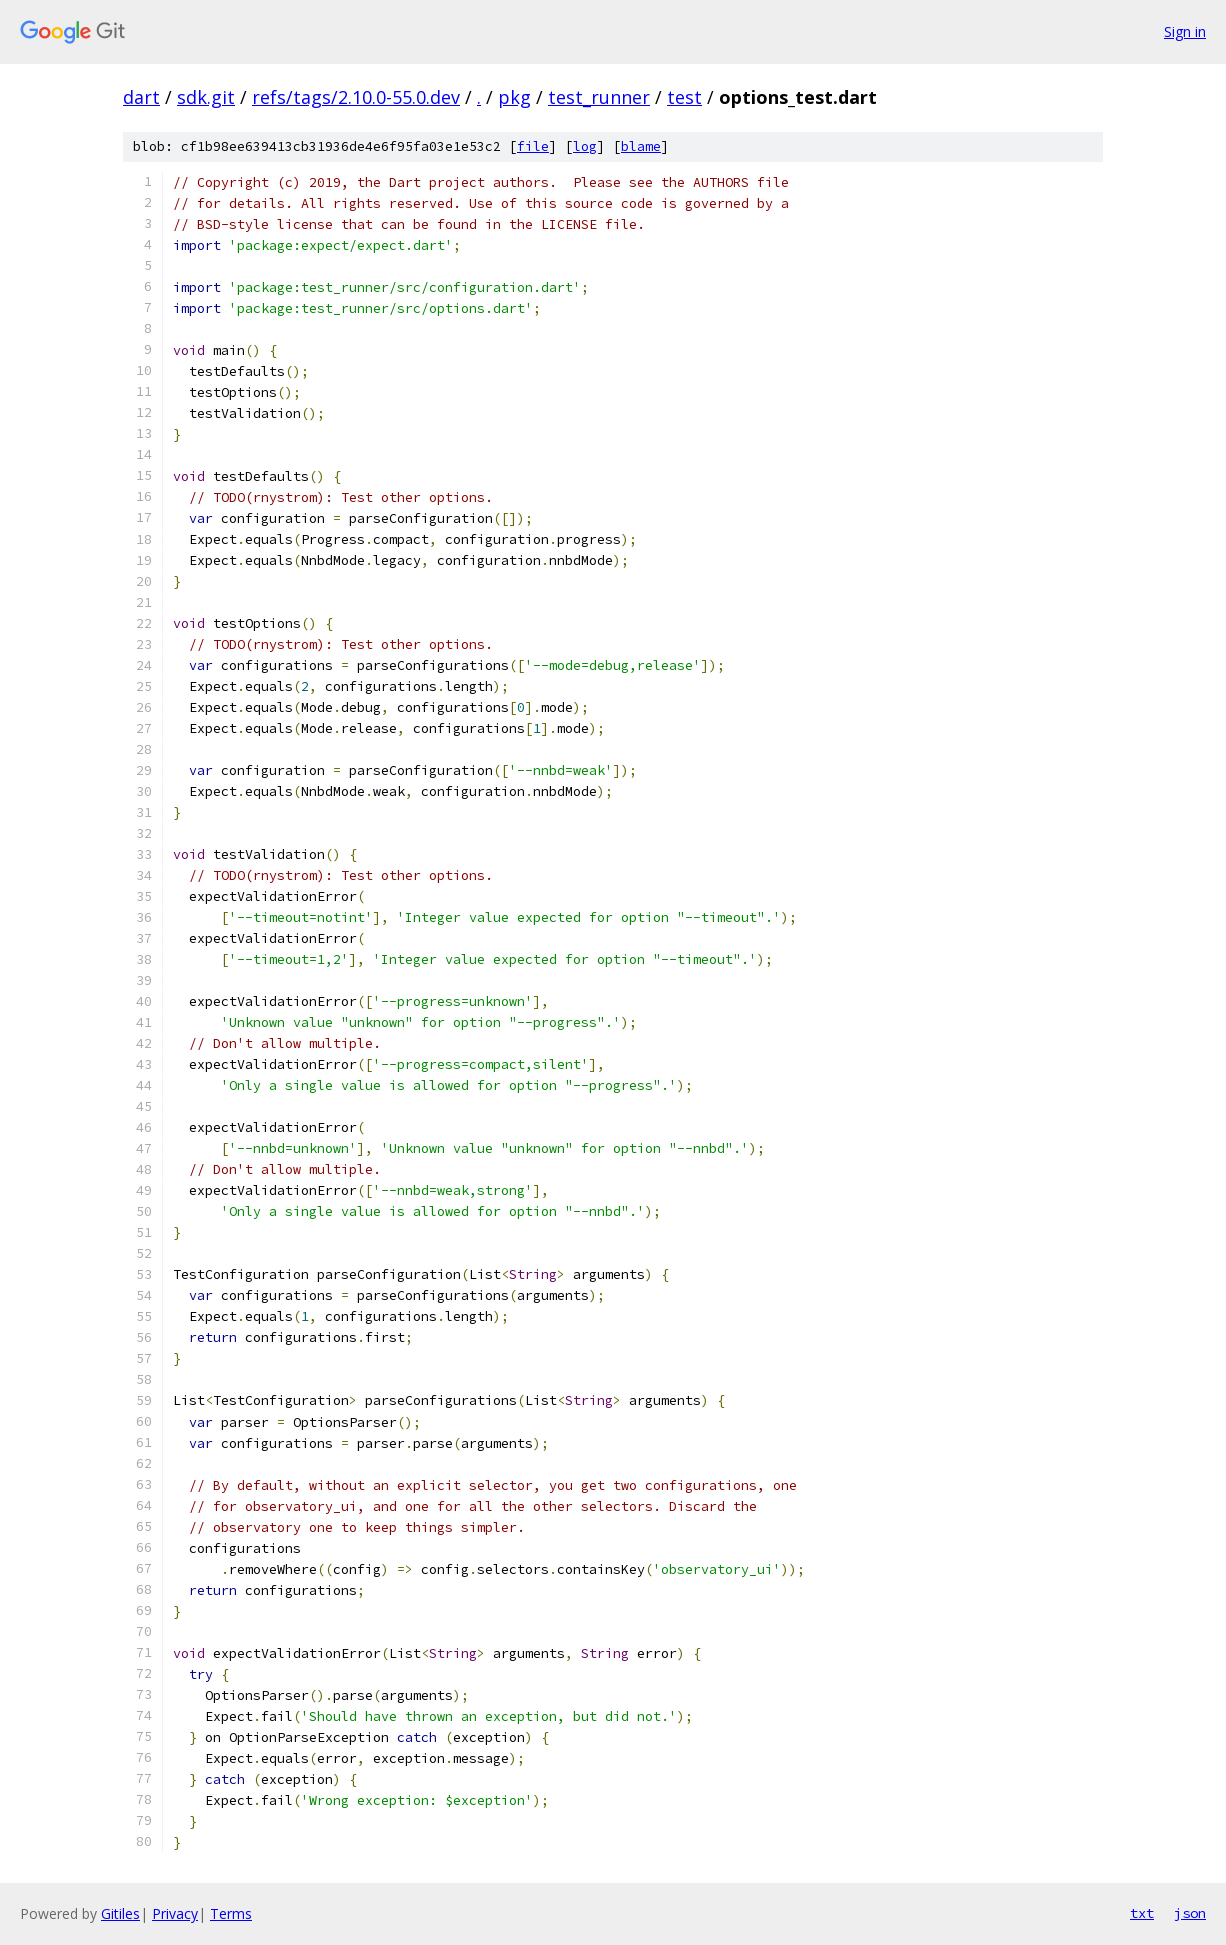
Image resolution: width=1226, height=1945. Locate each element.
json (1190, 1913)
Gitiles (120, 1913)
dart (141, 97)
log (585, 146)
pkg (514, 97)
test (684, 97)
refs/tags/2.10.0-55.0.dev (356, 97)
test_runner (599, 97)
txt (1142, 1913)
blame (641, 146)
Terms (231, 1913)
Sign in (1185, 31)
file (533, 146)
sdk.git (206, 97)
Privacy (175, 1913)
